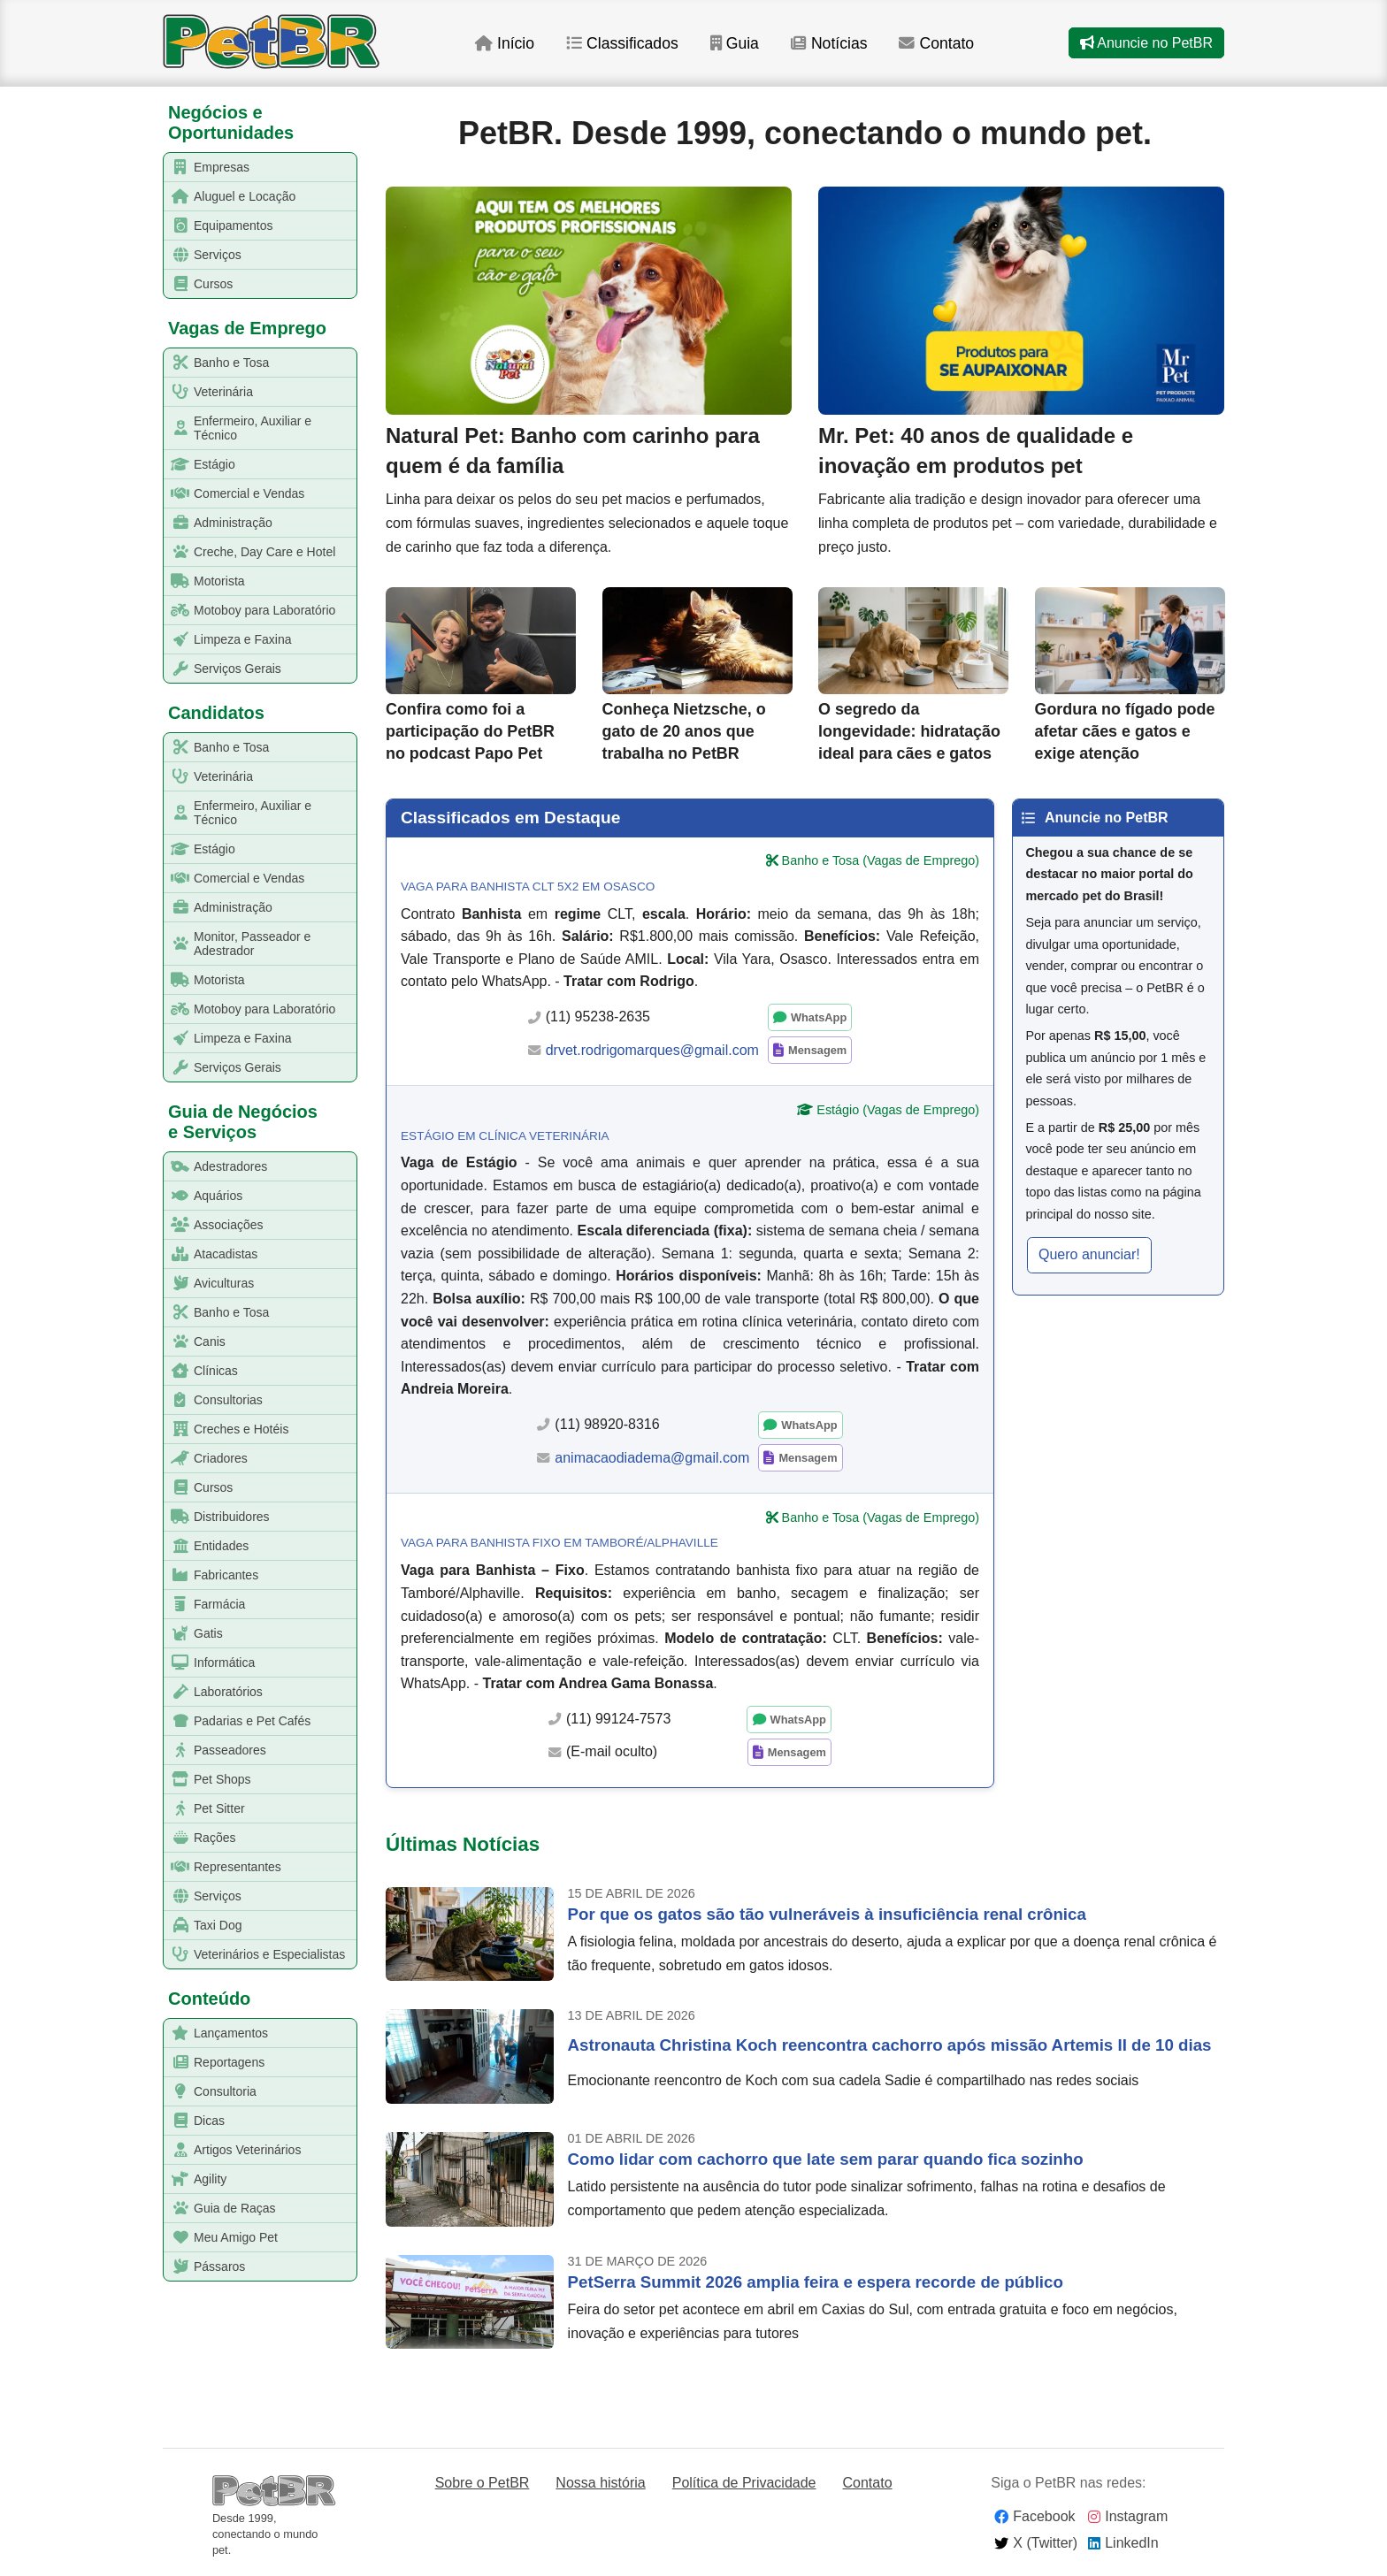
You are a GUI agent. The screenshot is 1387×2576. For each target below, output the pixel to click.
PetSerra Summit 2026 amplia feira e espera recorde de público (815, 2282)
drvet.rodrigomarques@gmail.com (652, 1050)
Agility (195, 2179)
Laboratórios (214, 1692)
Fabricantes (211, 1575)
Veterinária (209, 392)
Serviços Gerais (223, 668)
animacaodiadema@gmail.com (652, 1457)
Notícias (829, 43)
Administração (218, 523)
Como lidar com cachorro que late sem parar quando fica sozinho (826, 2159)
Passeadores (215, 1750)
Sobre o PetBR (482, 2482)
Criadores (206, 1458)
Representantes (223, 1867)
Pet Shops (208, 1779)
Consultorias (214, 1400)
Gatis (194, 1633)
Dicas (195, 2121)
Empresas (207, 167)
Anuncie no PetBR (1146, 42)
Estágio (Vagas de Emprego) (897, 1110)
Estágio (200, 464)
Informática (210, 1662)
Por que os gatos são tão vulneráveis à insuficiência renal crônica (827, 1914)
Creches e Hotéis (226, 1429)
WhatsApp (819, 1017)
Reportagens (214, 2062)
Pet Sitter (205, 1808)
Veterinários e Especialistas (255, 1954)
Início (504, 43)
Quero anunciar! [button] (1089, 1254)
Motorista (205, 581)
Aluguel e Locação (230, 196)
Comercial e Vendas (234, 493)
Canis (195, 1341)
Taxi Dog (203, 1925)
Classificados (622, 43)
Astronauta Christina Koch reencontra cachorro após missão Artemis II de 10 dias (890, 2045)
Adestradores (216, 1166)
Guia (734, 43)
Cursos (199, 284)
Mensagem (817, 1050)
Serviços (203, 255)
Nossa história (600, 2482)
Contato (936, 43)
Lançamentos (216, 2033)
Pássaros (205, 2266)
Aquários (203, 1196)
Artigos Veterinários (233, 2150)
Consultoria (211, 2091)
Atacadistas (211, 1254)
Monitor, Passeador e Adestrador (237, 943)
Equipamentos (219, 225)
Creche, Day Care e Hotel (250, 552)
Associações (214, 1225)
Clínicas (201, 1371)
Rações (200, 1838)
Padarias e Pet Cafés (237, 1721)
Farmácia (205, 1604)
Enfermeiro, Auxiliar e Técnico (238, 428)
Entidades (207, 1546)
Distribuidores (217, 1517)
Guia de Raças (220, 2208)
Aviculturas (209, 1283)
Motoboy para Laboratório (250, 610)
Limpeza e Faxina (228, 639)
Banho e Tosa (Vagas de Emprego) (880, 860)
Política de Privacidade (744, 2482)
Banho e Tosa (217, 363)
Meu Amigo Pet (221, 2237)
